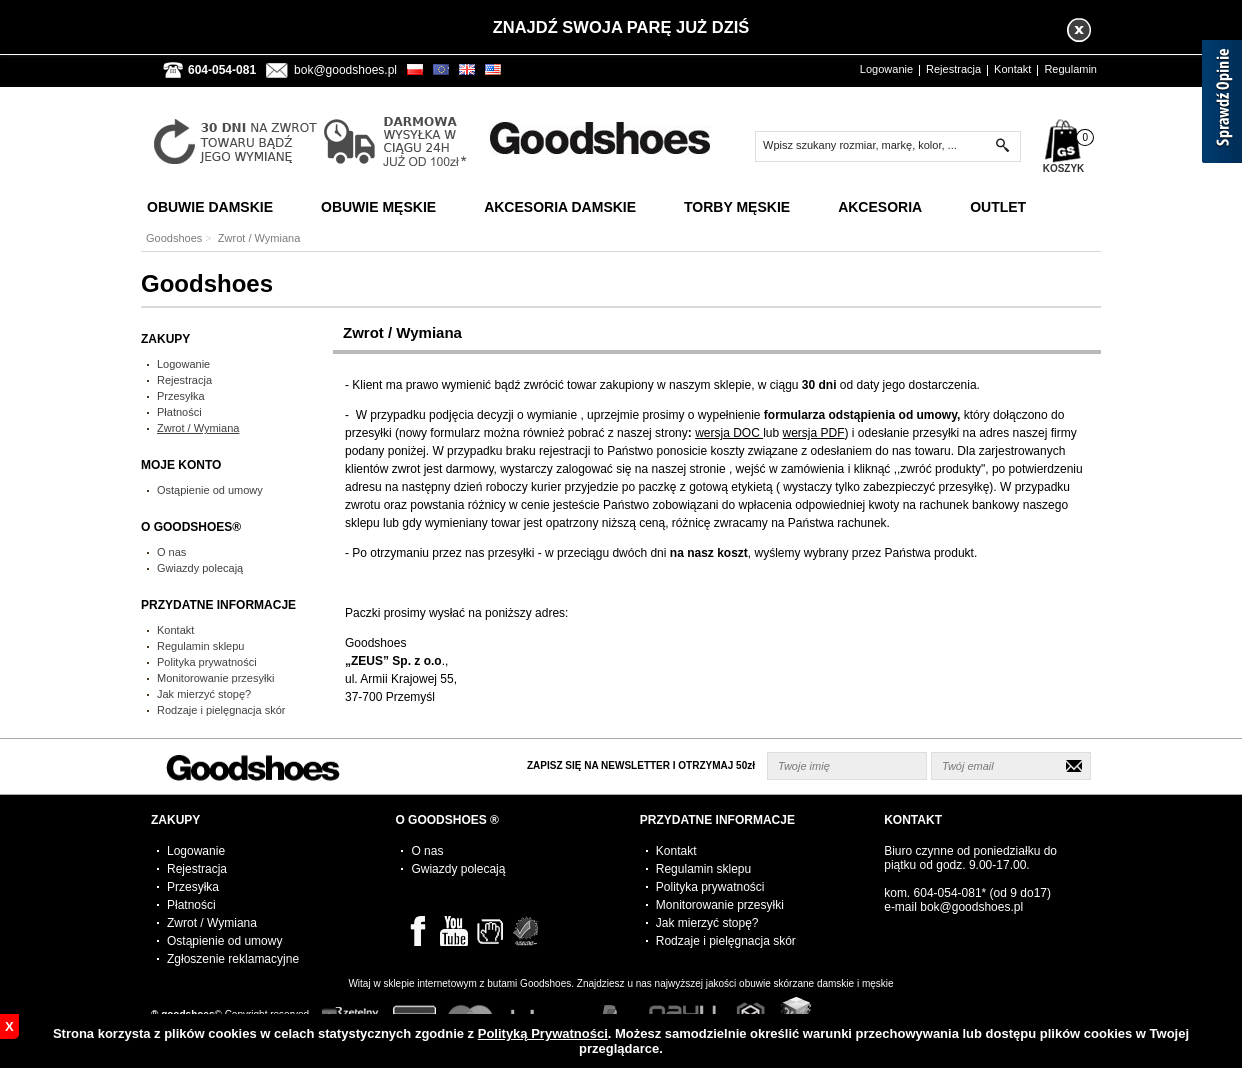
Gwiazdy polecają (200, 568)
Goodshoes (174, 238)
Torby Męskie (737, 207)
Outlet (998, 207)
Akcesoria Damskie (560, 207)
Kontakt (1012, 69)
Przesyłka (181, 396)
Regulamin (1070, 69)
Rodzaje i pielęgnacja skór (221, 710)
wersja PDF (814, 433)
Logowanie (886, 69)
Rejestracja (953, 69)
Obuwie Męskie (378, 207)
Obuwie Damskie (210, 207)
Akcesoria (880, 207)
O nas (171, 552)
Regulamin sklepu (200, 646)
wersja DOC (729, 433)
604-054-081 (948, 893)
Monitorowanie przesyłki (215, 678)
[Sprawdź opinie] (1222, 105)
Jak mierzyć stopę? (204, 694)
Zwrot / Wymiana (198, 428)
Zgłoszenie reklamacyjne (233, 959)
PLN (422, 68)
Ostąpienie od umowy (210, 490)
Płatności (179, 412)
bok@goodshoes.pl (345, 70)
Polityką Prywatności (543, 1033)
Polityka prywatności (207, 662)
